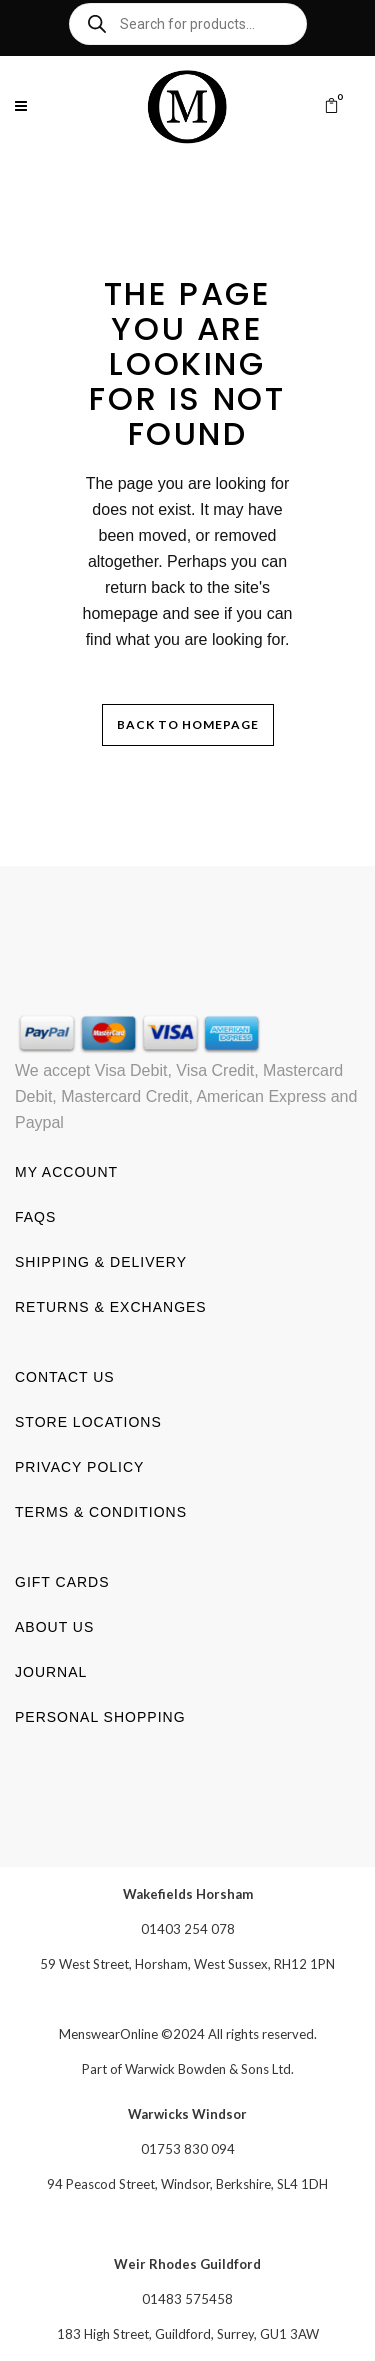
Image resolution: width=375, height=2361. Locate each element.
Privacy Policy (79, 1466)
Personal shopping (100, 1716)
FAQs (35, 1216)
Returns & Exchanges (111, 1306)
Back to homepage (188, 724)
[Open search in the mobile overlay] (188, 24)
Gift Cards (62, 1581)
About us (54, 1626)
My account (66, 1171)
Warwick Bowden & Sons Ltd (208, 2068)
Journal (51, 1671)
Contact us (65, 1376)
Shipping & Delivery (101, 1261)
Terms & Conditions (101, 1511)
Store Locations (88, 1421)
